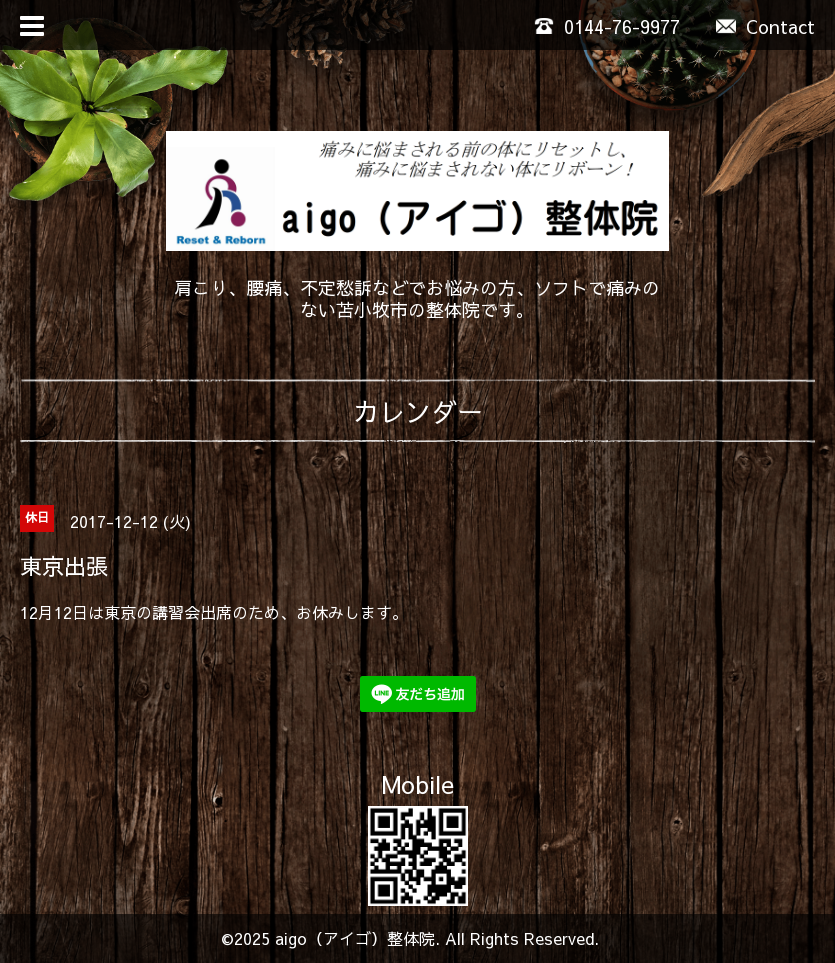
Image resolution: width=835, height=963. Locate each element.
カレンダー (418, 411)
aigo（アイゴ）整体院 (355, 938)
